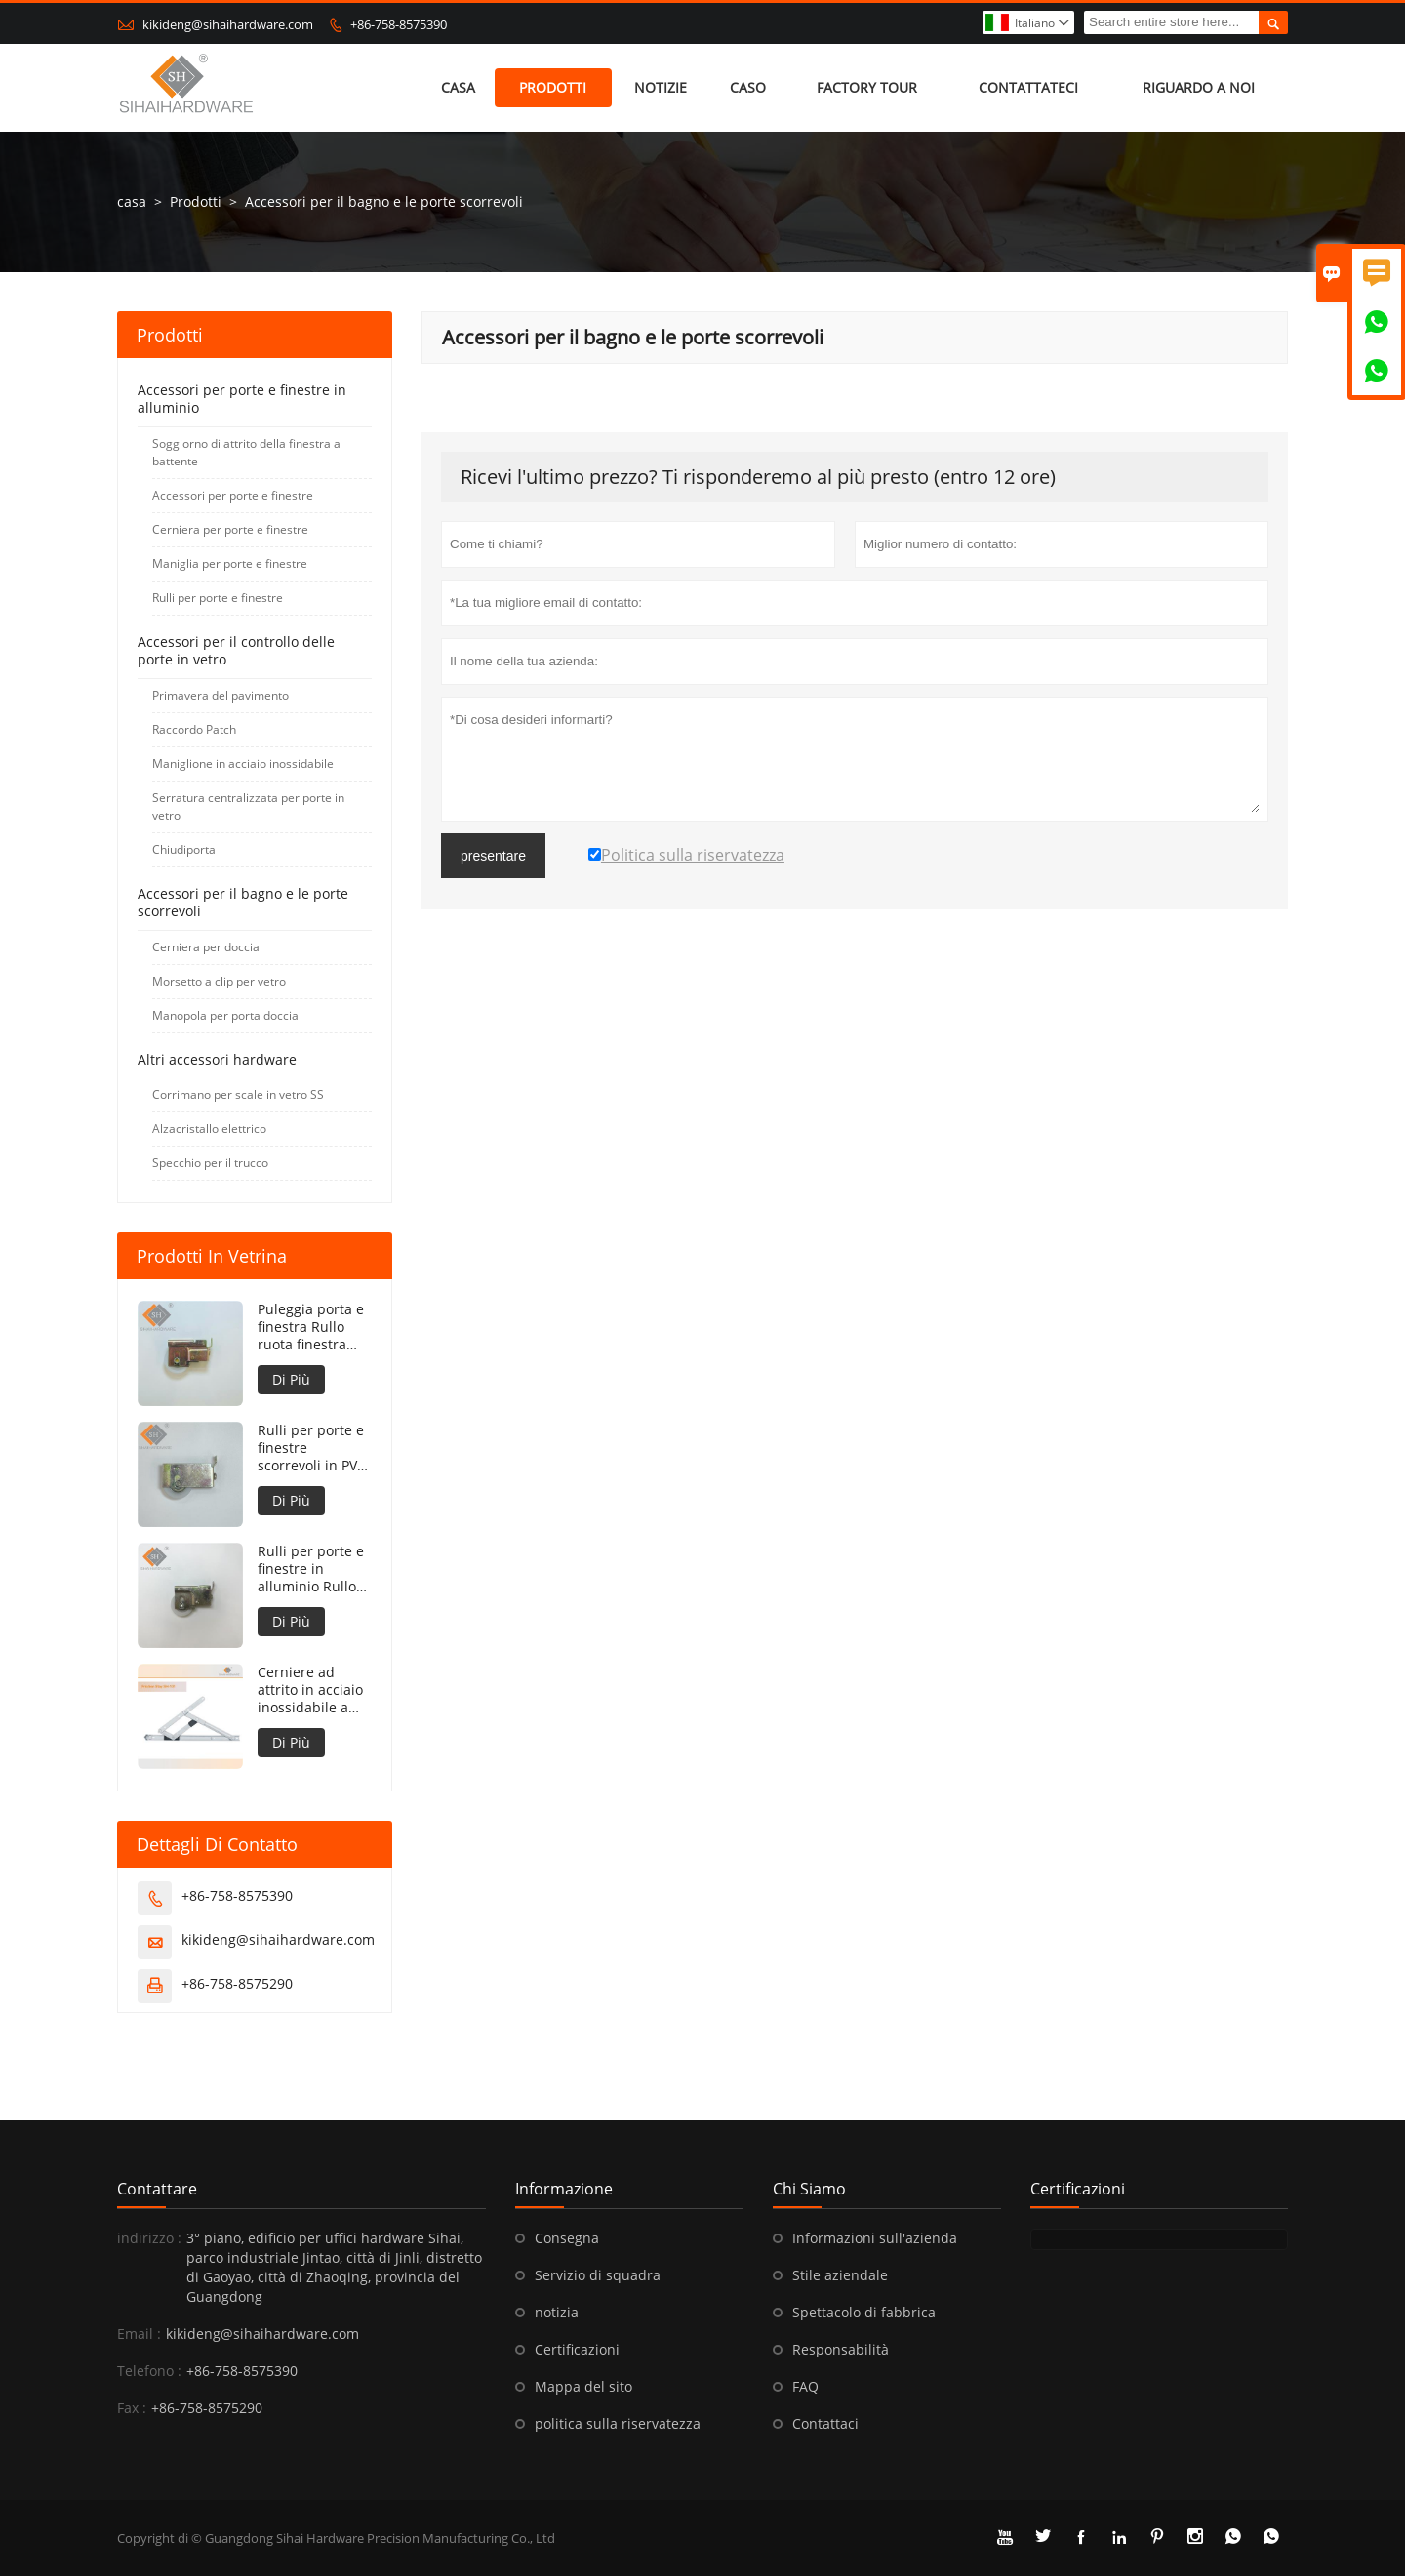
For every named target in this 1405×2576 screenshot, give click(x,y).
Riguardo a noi (1199, 87)
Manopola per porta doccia (225, 1015)
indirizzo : (149, 2238)
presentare (493, 856)
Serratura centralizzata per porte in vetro (248, 806)
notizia (557, 2312)
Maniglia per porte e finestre (229, 563)
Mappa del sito (583, 2386)
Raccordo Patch (194, 729)
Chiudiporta (184, 849)
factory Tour (867, 87)
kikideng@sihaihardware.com (227, 24)
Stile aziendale (840, 2275)
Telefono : (149, 2370)
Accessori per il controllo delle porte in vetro (236, 650)
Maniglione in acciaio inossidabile (243, 763)
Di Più (291, 1379)
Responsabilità (840, 2349)
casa (458, 87)
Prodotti (552, 87)
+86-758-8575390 (398, 24)
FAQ (805, 2386)
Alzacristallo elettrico (209, 1128)
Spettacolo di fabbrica (864, 2312)
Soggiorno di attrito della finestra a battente (246, 452)
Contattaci (825, 2423)
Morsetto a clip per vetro (219, 981)
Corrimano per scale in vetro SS (238, 1094)
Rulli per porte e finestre (217, 597)
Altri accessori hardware (217, 1059)
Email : (139, 2333)
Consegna (567, 2238)
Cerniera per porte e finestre (230, 529)
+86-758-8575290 (237, 1983)
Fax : (131, 2407)
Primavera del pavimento (220, 695)
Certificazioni (577, 2349)
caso (748, 87)
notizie (660, 87)
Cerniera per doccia (206, 947)
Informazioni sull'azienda (874, 2238)
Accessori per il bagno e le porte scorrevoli (243, 902)
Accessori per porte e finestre (232, 495)
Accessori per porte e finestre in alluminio (242, 399)
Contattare (157, 2188)
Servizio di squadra (598, 2275)
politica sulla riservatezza (618, 2423)
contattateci (1028, 87)
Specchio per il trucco (210, 1162)
